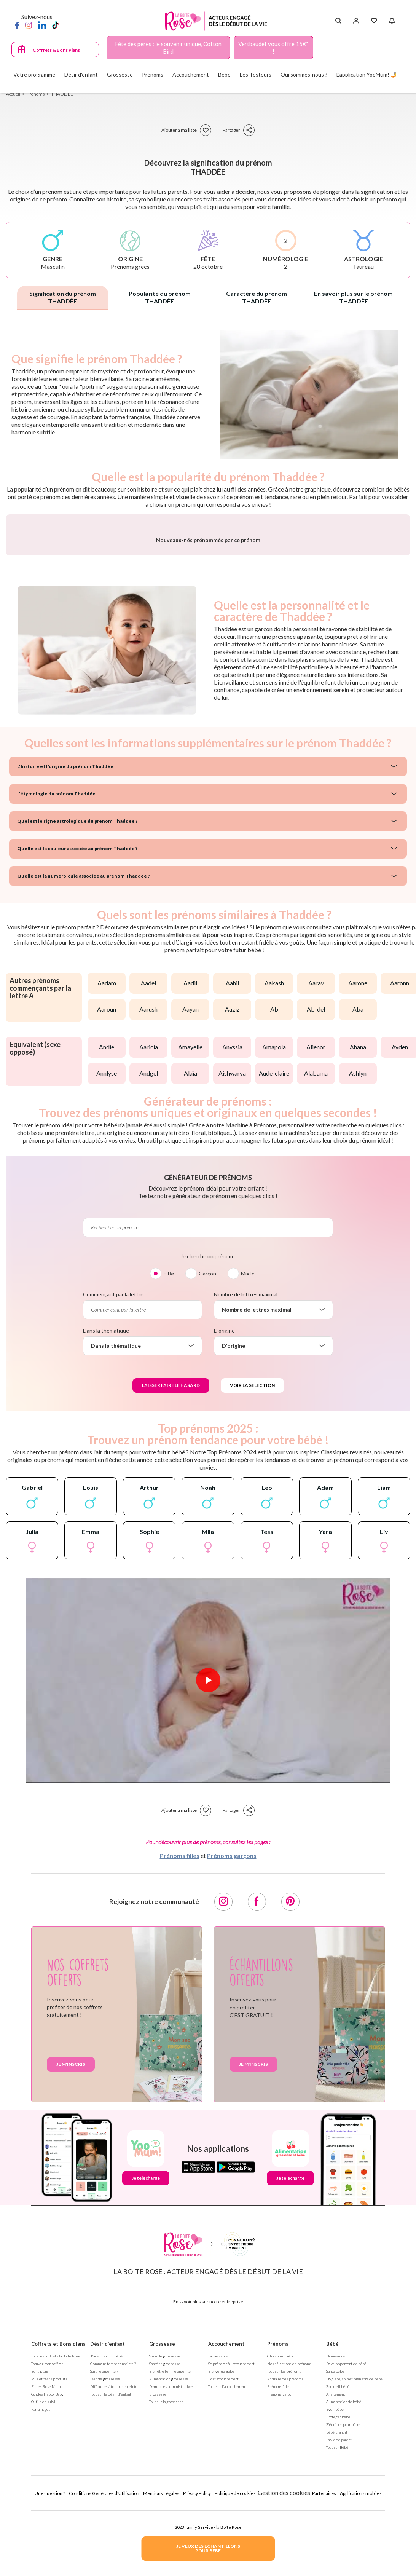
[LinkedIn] (42, 25)
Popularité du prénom (160, 297)
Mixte (248, 1464)
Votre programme (34, 74)
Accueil (13, 94)
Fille (168, 1464)
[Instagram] (28, 25)
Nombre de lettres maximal (245, 1485)
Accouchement (226, 2534)
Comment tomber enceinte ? (113, 2554)
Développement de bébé (346, 2554)
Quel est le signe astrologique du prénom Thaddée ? (77, 1012)
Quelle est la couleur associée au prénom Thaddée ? (77, 1039)
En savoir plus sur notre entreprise (208, 2492)
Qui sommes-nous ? (304, 74)
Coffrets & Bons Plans (56, 50)
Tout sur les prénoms (284, 2562)
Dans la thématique (106, 1521)
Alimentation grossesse (168, 2569)
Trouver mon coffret (47, 2554)
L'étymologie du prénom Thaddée (56, 984)
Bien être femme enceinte (170, 2562)
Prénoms (277, 2534)
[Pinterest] (290, 2092)
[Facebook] (17, 25)
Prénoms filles (179, 2046)
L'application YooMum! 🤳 (366, 74)
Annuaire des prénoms (285, 2569)
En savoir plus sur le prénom (353, 297)
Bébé (332, 2534)
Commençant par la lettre (113, 1485)
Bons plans (40, 2562)
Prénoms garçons (232, 2046)
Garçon (207, 1464)
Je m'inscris (70, 2255)
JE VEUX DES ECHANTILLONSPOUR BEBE (208, 2548)
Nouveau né (335, 2546)
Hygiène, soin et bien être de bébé (354, 2569)
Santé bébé (335, 2562)
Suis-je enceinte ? (104, 2562)
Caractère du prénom (256, 297)
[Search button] (338, 21)
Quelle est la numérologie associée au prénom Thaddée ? (83, 1066)
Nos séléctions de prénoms (289, 2554)
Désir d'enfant (107, 2534)
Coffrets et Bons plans (58, 2534)
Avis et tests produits (49, 2569)
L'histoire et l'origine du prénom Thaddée (65, 957)
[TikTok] (55, 25)
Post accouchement (223, 2569)
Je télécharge (146, 2369)
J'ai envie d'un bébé (106, 2546)
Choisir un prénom (282, 2546)
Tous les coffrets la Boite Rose (55, 2546)
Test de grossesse (105, 2569)
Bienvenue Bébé (221, 2562)
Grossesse (162, 2534)
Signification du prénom (62, 297)
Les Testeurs (255, 74)
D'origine (224, 1521)
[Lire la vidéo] (208, 1871)
